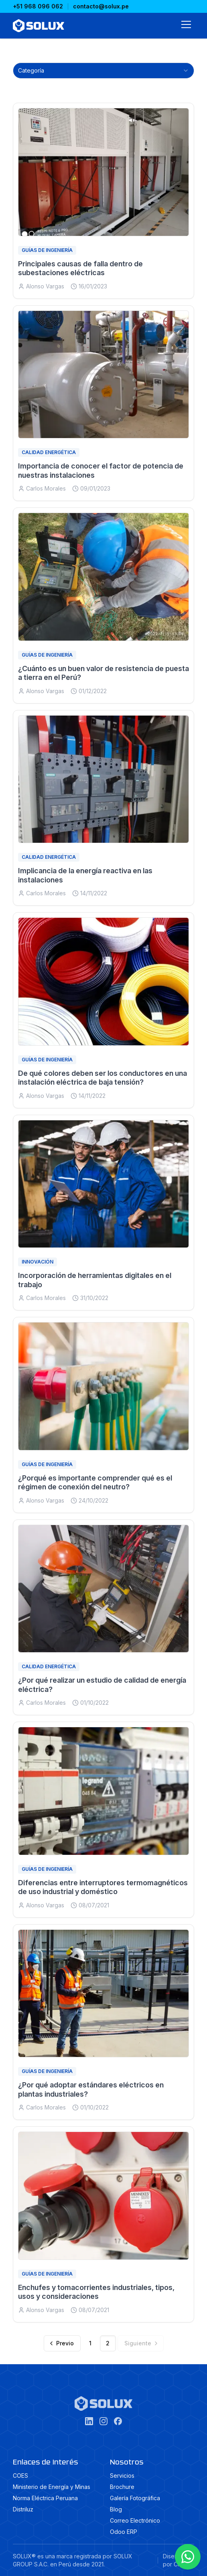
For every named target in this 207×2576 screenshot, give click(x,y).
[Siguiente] (141, 2343)
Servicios (122, 2475)
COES (20, 2475)
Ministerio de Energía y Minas (51, 2486)
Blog (116, 2509)
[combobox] (103, 71)
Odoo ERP (123, 2531)
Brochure (122, 2486)
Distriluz (23, 2509)
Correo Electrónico (135, 2520)
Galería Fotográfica (135, 2498)
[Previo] (62, 2343)
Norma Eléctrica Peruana (45, 2498)
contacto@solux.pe (101, 6)
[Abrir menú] (186, 26)
